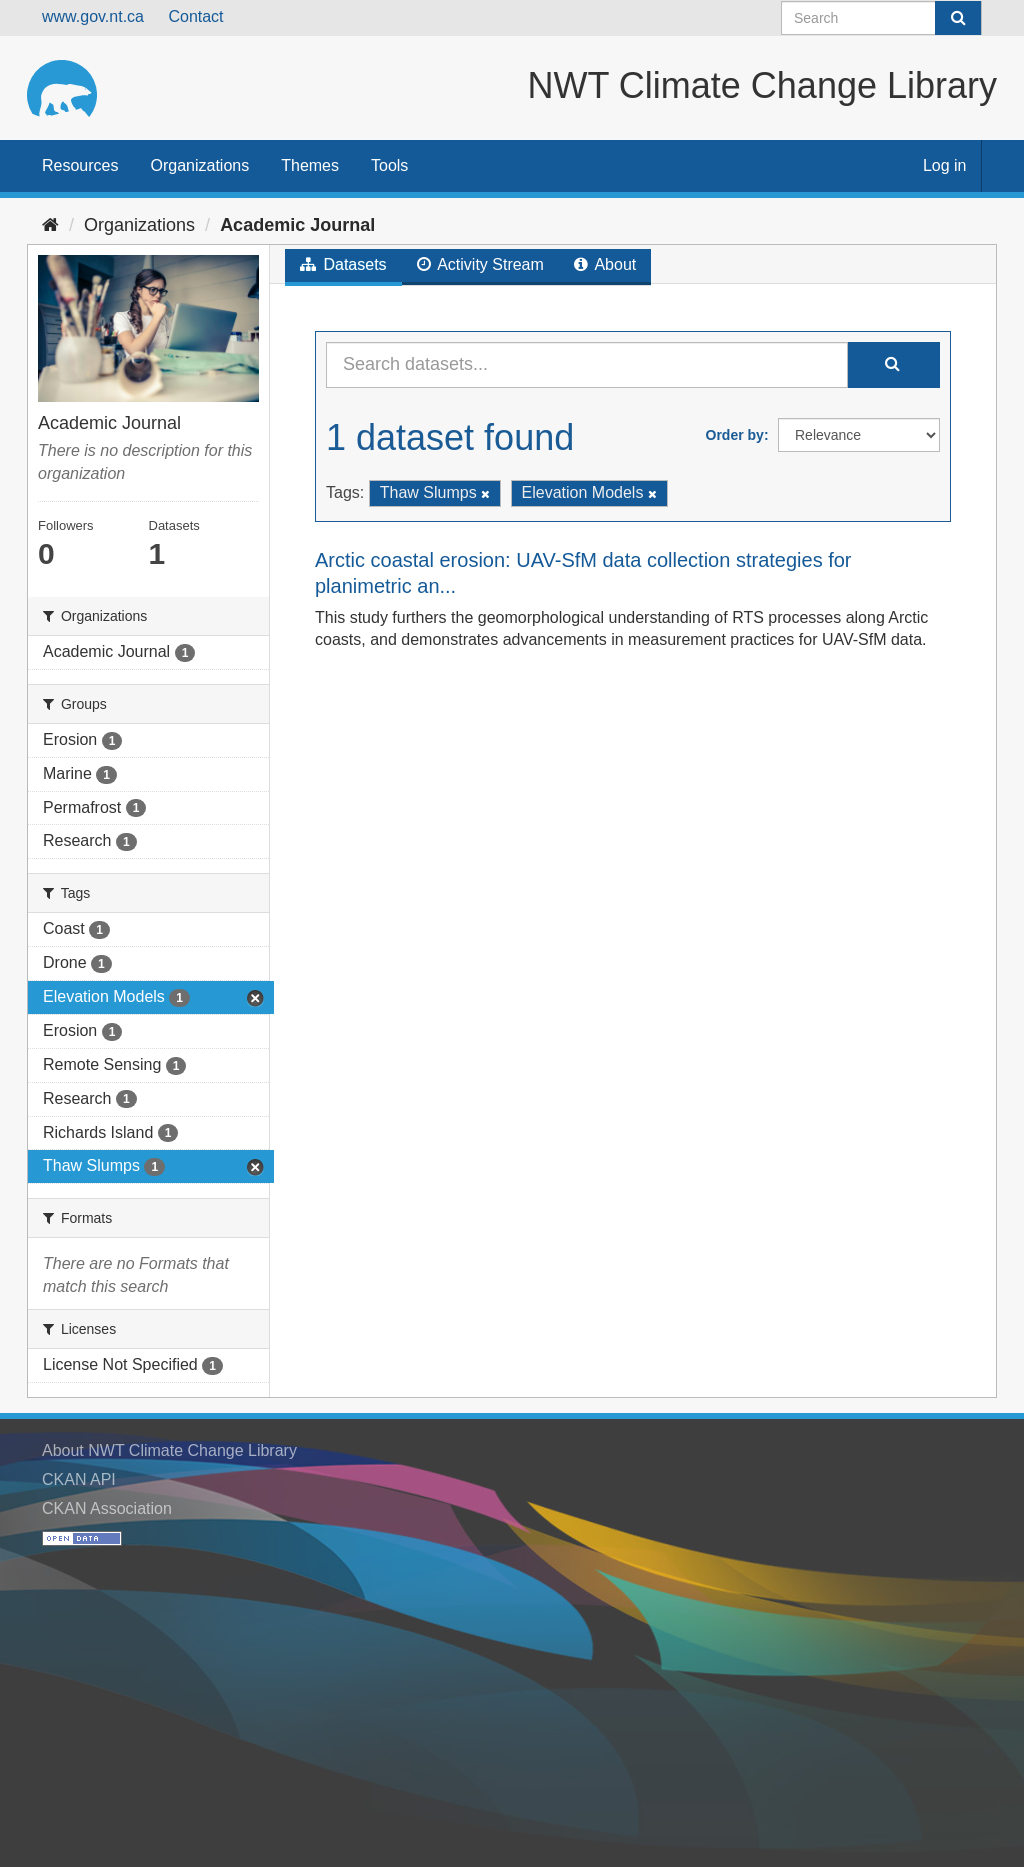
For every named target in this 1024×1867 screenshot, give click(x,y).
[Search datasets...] (587, 365)
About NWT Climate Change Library (169, 1450)
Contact (195, 16)
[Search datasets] (881, 18)
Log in (945, 165)
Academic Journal (297, 225)
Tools (389, 165)
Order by (735, 435)
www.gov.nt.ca (93, 16)
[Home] (50, 225)
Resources (80, 165)
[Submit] (958, 18)
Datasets (343, 264)
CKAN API (79, 1479)
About (605, 264)
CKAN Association (107, 1508)
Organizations (199, 165)
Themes (310, 165)
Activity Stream (480, 264)
